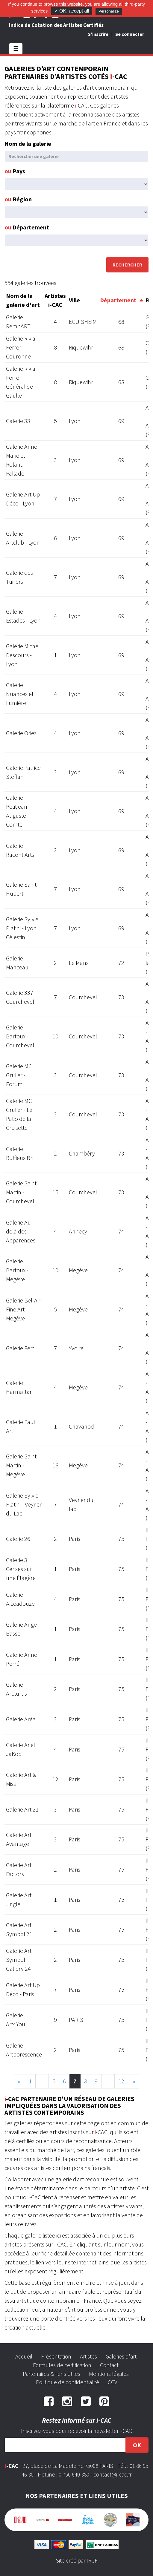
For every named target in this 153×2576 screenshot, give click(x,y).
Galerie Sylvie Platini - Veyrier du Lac (24, 1504)
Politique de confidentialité (67, 2382)
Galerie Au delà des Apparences (20, 1231)
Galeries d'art (121, 2356)
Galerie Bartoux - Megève (17, 1270)
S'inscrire (98, 34)
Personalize (109, 11)
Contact (109, 2365)
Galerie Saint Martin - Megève (21, 1465)
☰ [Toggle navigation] (16, 48)
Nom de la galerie (27, 143)
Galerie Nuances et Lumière (20, 694)
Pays (14, 171)
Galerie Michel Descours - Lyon (23, 655)
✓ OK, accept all (71, 10)
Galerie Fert (20, 1348)
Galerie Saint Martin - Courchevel (21, 1192)
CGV (112, 2382)
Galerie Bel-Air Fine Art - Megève (23, 1309)
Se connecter (129, 34)
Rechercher (127, 265)
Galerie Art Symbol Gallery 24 (18, 1959)
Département (26, 227)
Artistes (88, 2356)
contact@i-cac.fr (112, 2474)
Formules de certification (62, 2365)
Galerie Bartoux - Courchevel (20, 1036)
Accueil (23, 2356)
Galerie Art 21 (22, 1809)
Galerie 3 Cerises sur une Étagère (21, 1569)
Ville (74, 300)
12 (121, 2081)
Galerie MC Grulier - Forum (19, 1075)
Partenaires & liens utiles (51, 2373)
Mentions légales (109, 2373)
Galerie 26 (18, 1538)
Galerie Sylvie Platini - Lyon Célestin (22, 928)
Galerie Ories (21, 733)
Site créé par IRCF (76, 2560)
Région (18, 199)
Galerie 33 (18, 421)
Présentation (56, 2356)
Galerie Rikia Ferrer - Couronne (20, 347)
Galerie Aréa (21, 1719)
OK (137, 2445)
